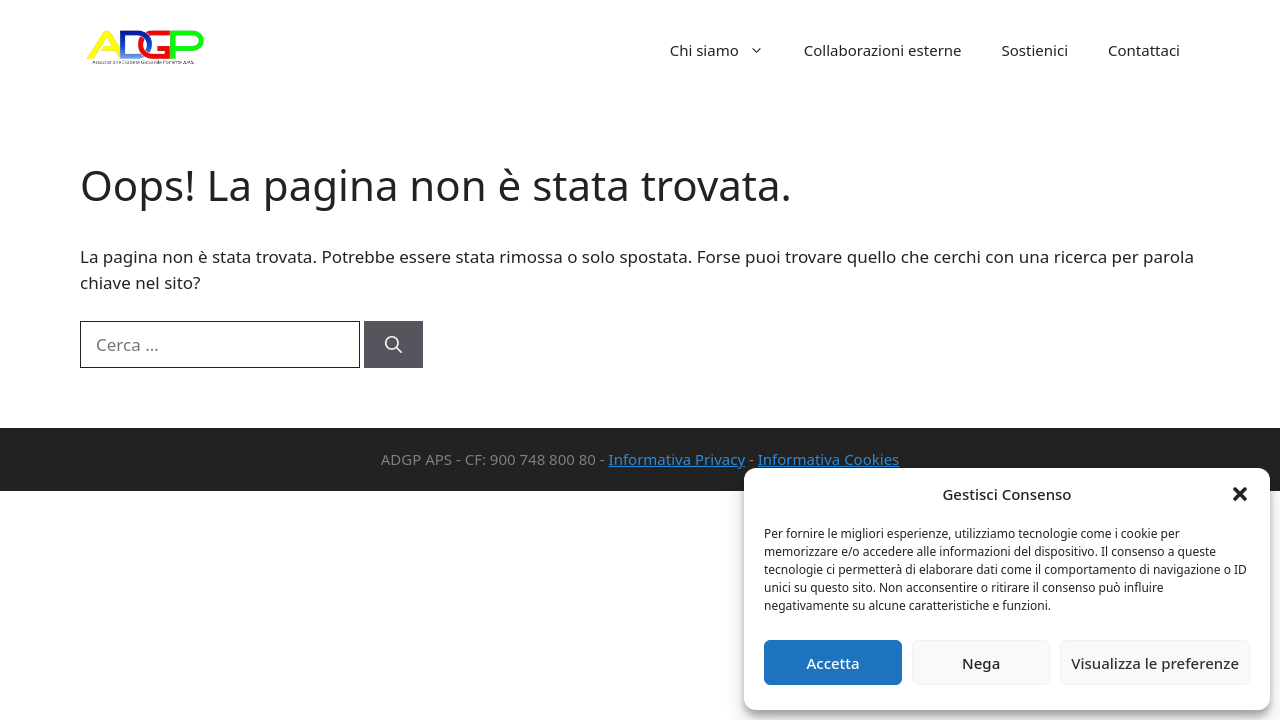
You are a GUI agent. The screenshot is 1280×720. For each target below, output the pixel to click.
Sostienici (1035, 50)
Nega (981, 663)
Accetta (832, 663)
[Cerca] (393, 345)
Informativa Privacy (677, 459)
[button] (1240, 494)
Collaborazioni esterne (883, 50)
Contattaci (1144, 50)
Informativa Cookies (829, 459)
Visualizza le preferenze (1155, 663)
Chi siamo (727, 50)
